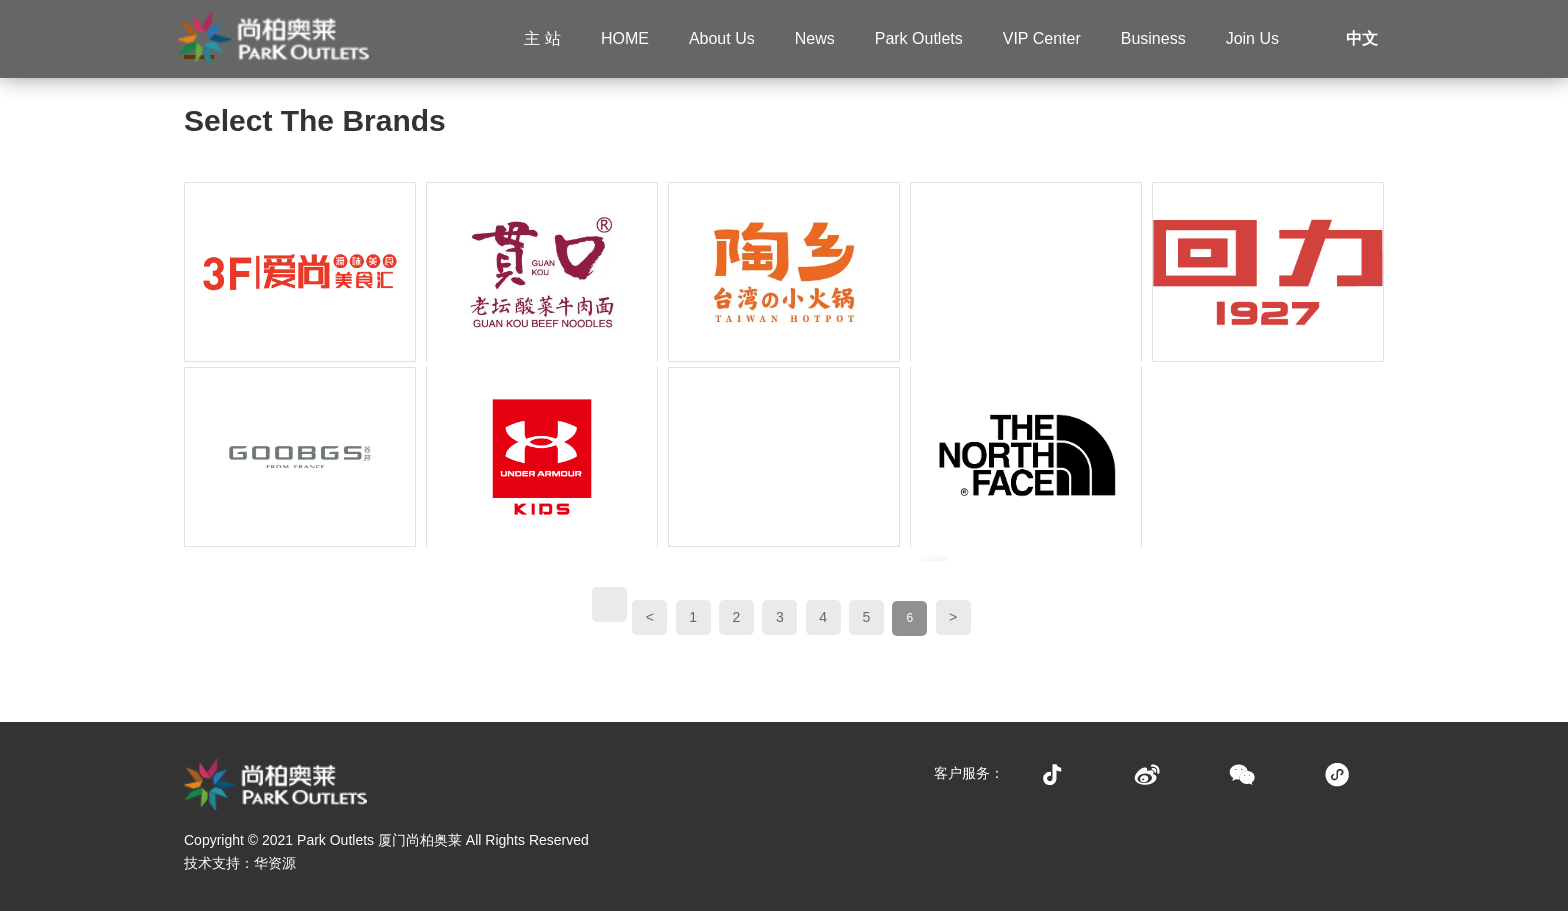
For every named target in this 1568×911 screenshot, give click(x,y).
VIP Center (1042, 38)
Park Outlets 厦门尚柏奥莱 (379, 840)
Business (1153, 38)
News (815, 38)
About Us (722, 38)
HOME (625, 38)
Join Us (1252, 38)
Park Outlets (919, 38)
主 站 (542, 38)
